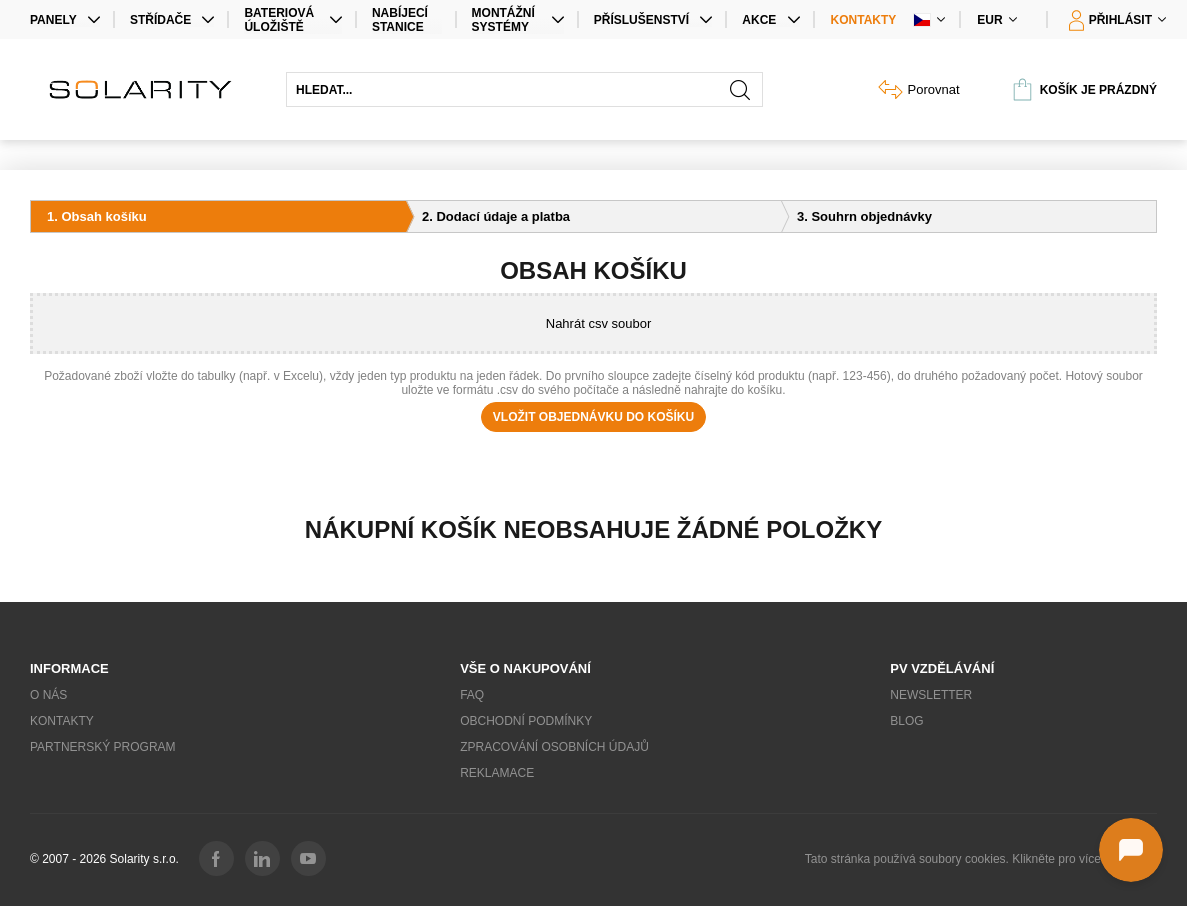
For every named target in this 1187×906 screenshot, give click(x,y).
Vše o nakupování (525, 668)
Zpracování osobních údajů (554, 747)
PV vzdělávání (942, 668)
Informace (69, 668)
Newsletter (931, 695)
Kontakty (864, 20)
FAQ (472, 695)
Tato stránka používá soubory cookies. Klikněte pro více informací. (981, 859)
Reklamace (497, 773)
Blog (906, 721)
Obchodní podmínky (526, 721)
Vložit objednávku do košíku (593, 417)
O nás (48, 695)
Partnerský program (103, 747)
